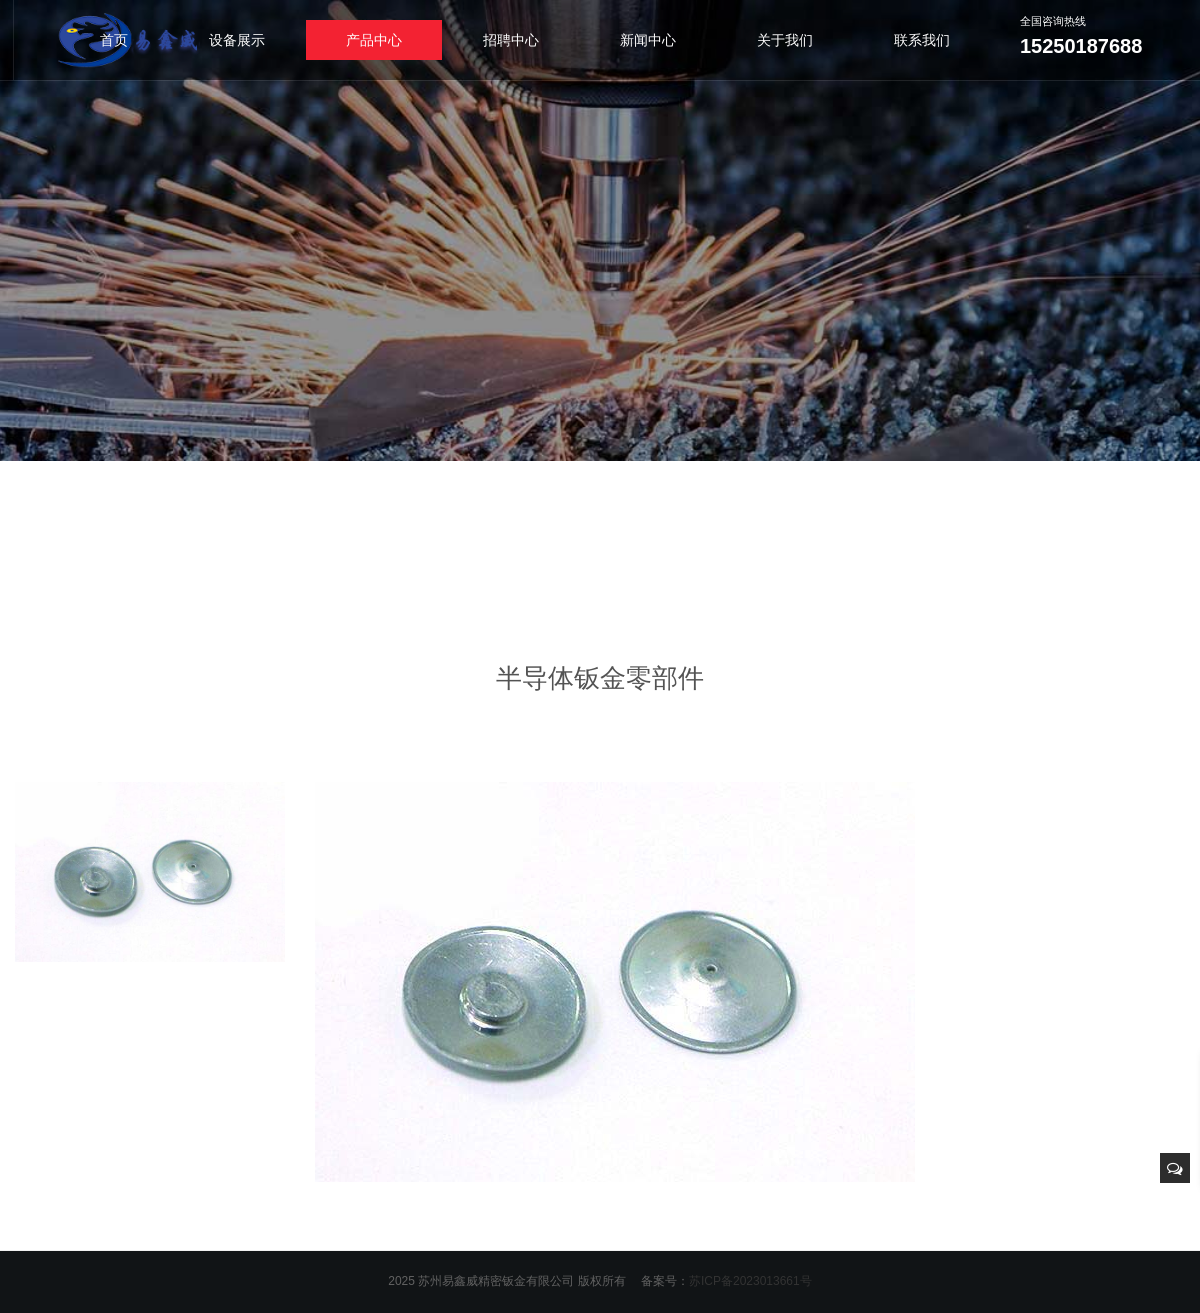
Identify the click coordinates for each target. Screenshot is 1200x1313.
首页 (114, 40)
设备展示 (237, 40)
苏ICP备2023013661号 (750, 1281)
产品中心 (374, 40)
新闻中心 (648, 40)
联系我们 (922, 40)
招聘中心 (511, 40)
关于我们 (785, 40)
